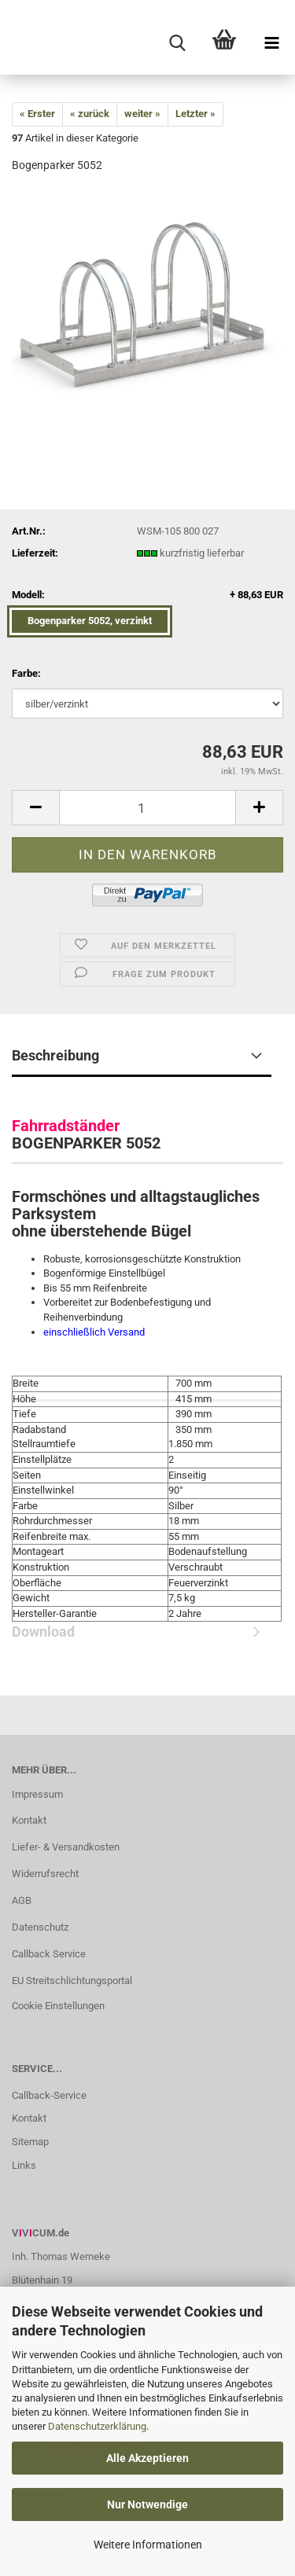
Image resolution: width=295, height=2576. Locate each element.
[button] (35, 807)
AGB (21, 1900)
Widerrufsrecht (45, 1874)
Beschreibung (55, 1055)
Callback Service (49, 1954)
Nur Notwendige (147, 2504)
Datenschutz (40, 1927)
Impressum (37, 1794)
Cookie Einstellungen (58, 2006)
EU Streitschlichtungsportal (72, 1980)
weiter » (142, 113)
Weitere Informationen (148, 2544)
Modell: (147, 595)
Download (141, 1421)
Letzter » (195, 113)
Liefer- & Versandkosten (66, 1847)
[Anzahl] (147, 807)
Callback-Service (49, 2095)
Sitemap (30, 2142)
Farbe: (26, 673)
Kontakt (29, 1820)
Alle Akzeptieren (147, 2458)
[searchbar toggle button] (177, 43)
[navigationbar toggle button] (271, 43)
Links (24, 2165)
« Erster (37, 113)
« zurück (89, 113)
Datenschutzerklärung (97, 2426)
